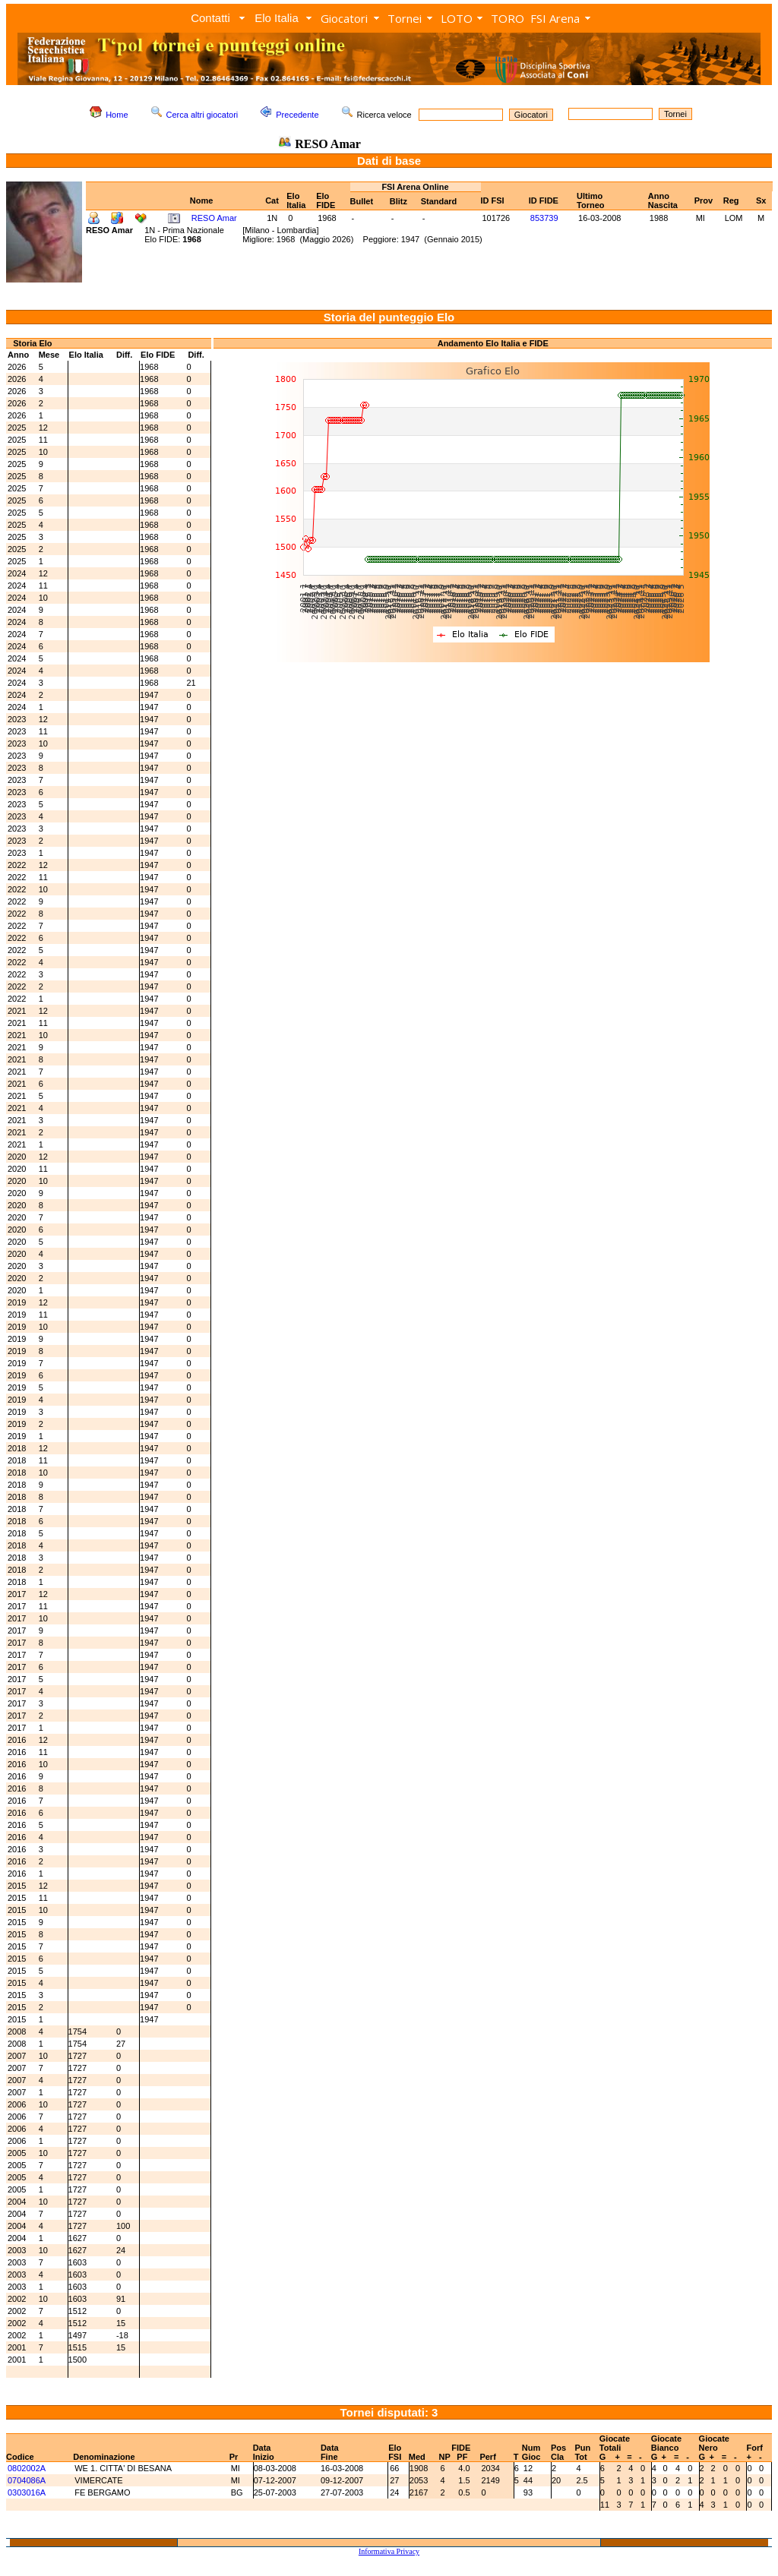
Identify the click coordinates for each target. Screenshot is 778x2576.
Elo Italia (277, 17)
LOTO (457, 18)
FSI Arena (555, 18)
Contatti (210, 17)
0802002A (27, 2468)
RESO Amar (214, 218)
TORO (507, 18)
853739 (544, 218)
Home (117, 114)
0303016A (27, 2492)
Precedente (297, 114)
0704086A (27, 2480)
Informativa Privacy (389, 2551)
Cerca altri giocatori (202, 114)
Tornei (404, 18)
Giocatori (344, 18)
